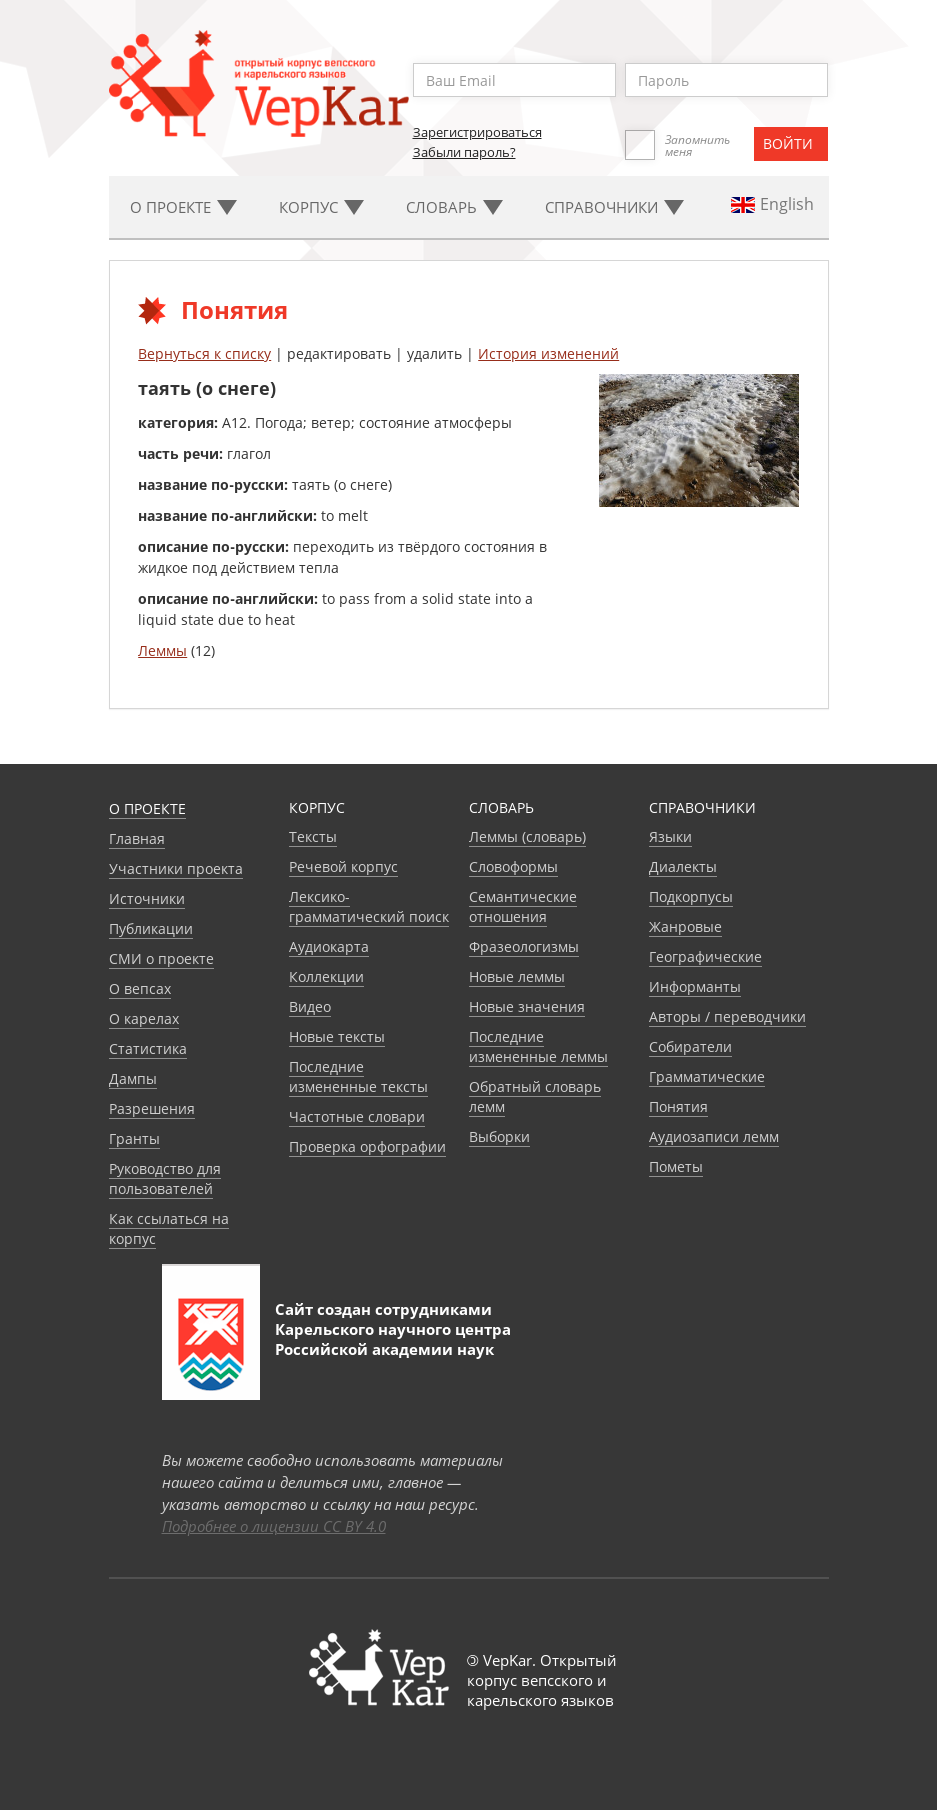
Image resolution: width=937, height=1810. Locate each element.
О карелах (144, 1018)
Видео (310, 1006)
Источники (147, 898)
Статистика (148, 1048)
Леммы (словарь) (527, 836)
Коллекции (326, 976)
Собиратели (690, 1046)
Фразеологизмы (524, 946)
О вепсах (140, 988)
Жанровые (685, 926)
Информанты (695, 986)
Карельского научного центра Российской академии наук (393, 1339)
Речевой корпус (343, 866)
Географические (705, 956)
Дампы (133, 1078)
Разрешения (152, 1108)
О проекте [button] (183, 207)
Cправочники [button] (614, 207)
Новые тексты (337, 1036)
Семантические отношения (523, 906)
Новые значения (527, 1006)
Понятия (678, 1106)
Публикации (151, 928)
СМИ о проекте (161, 958)
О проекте (147, 808)
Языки (670, 836)
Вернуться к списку (204, 353)
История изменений (548, 353)
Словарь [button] (454, 207)
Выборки (499, 1136)
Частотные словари (357, 1116)
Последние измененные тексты (358, 1076)
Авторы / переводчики (727, 1016)
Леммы (162, 650)
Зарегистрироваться (477, 132)
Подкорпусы (691, 896)
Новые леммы (517, 976)
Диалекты (683, 866)
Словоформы (513, 866)
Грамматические (707, 1076)
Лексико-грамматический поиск (369, 906)
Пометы (676, 1166)
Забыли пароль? (464, 152)
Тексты (313, 836)
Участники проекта (176, 868)
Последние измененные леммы (538, 1046)
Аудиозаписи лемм (714, 1136)
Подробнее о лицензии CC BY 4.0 (274, 1526)
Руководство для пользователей (165, 1178)
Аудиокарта (329, 946)
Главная (137, 838)
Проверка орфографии (367, 1146)
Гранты (134, 1138)
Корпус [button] (321, 207)
